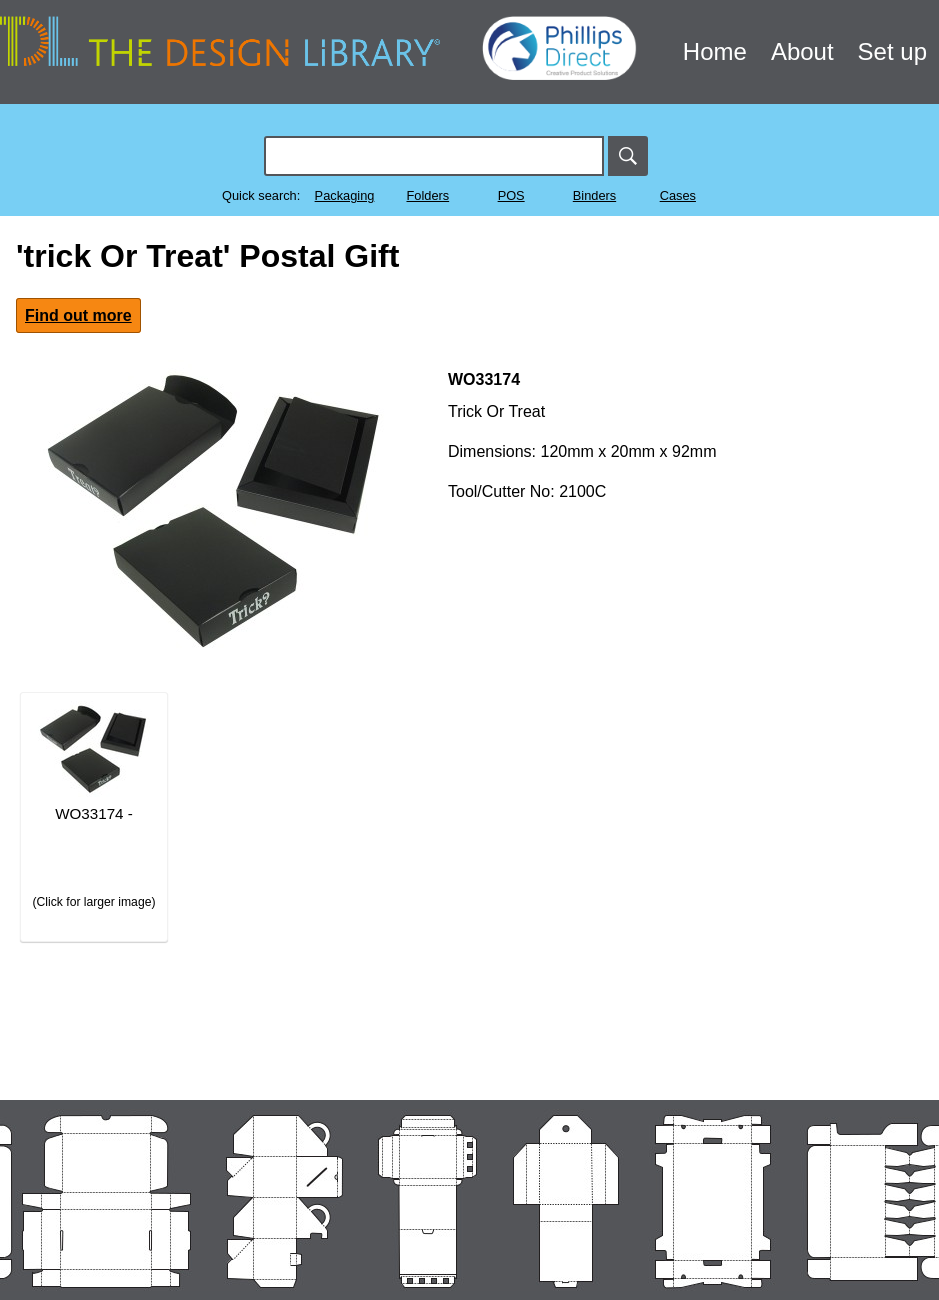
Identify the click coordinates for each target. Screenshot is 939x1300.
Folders (427, 195)
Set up (892, 51)
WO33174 (484, 379)
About (802, 51)
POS (511, 195)
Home (715, 51)
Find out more (78, 315)
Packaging (345, 195)
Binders (594, 195)
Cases (678, 195)
